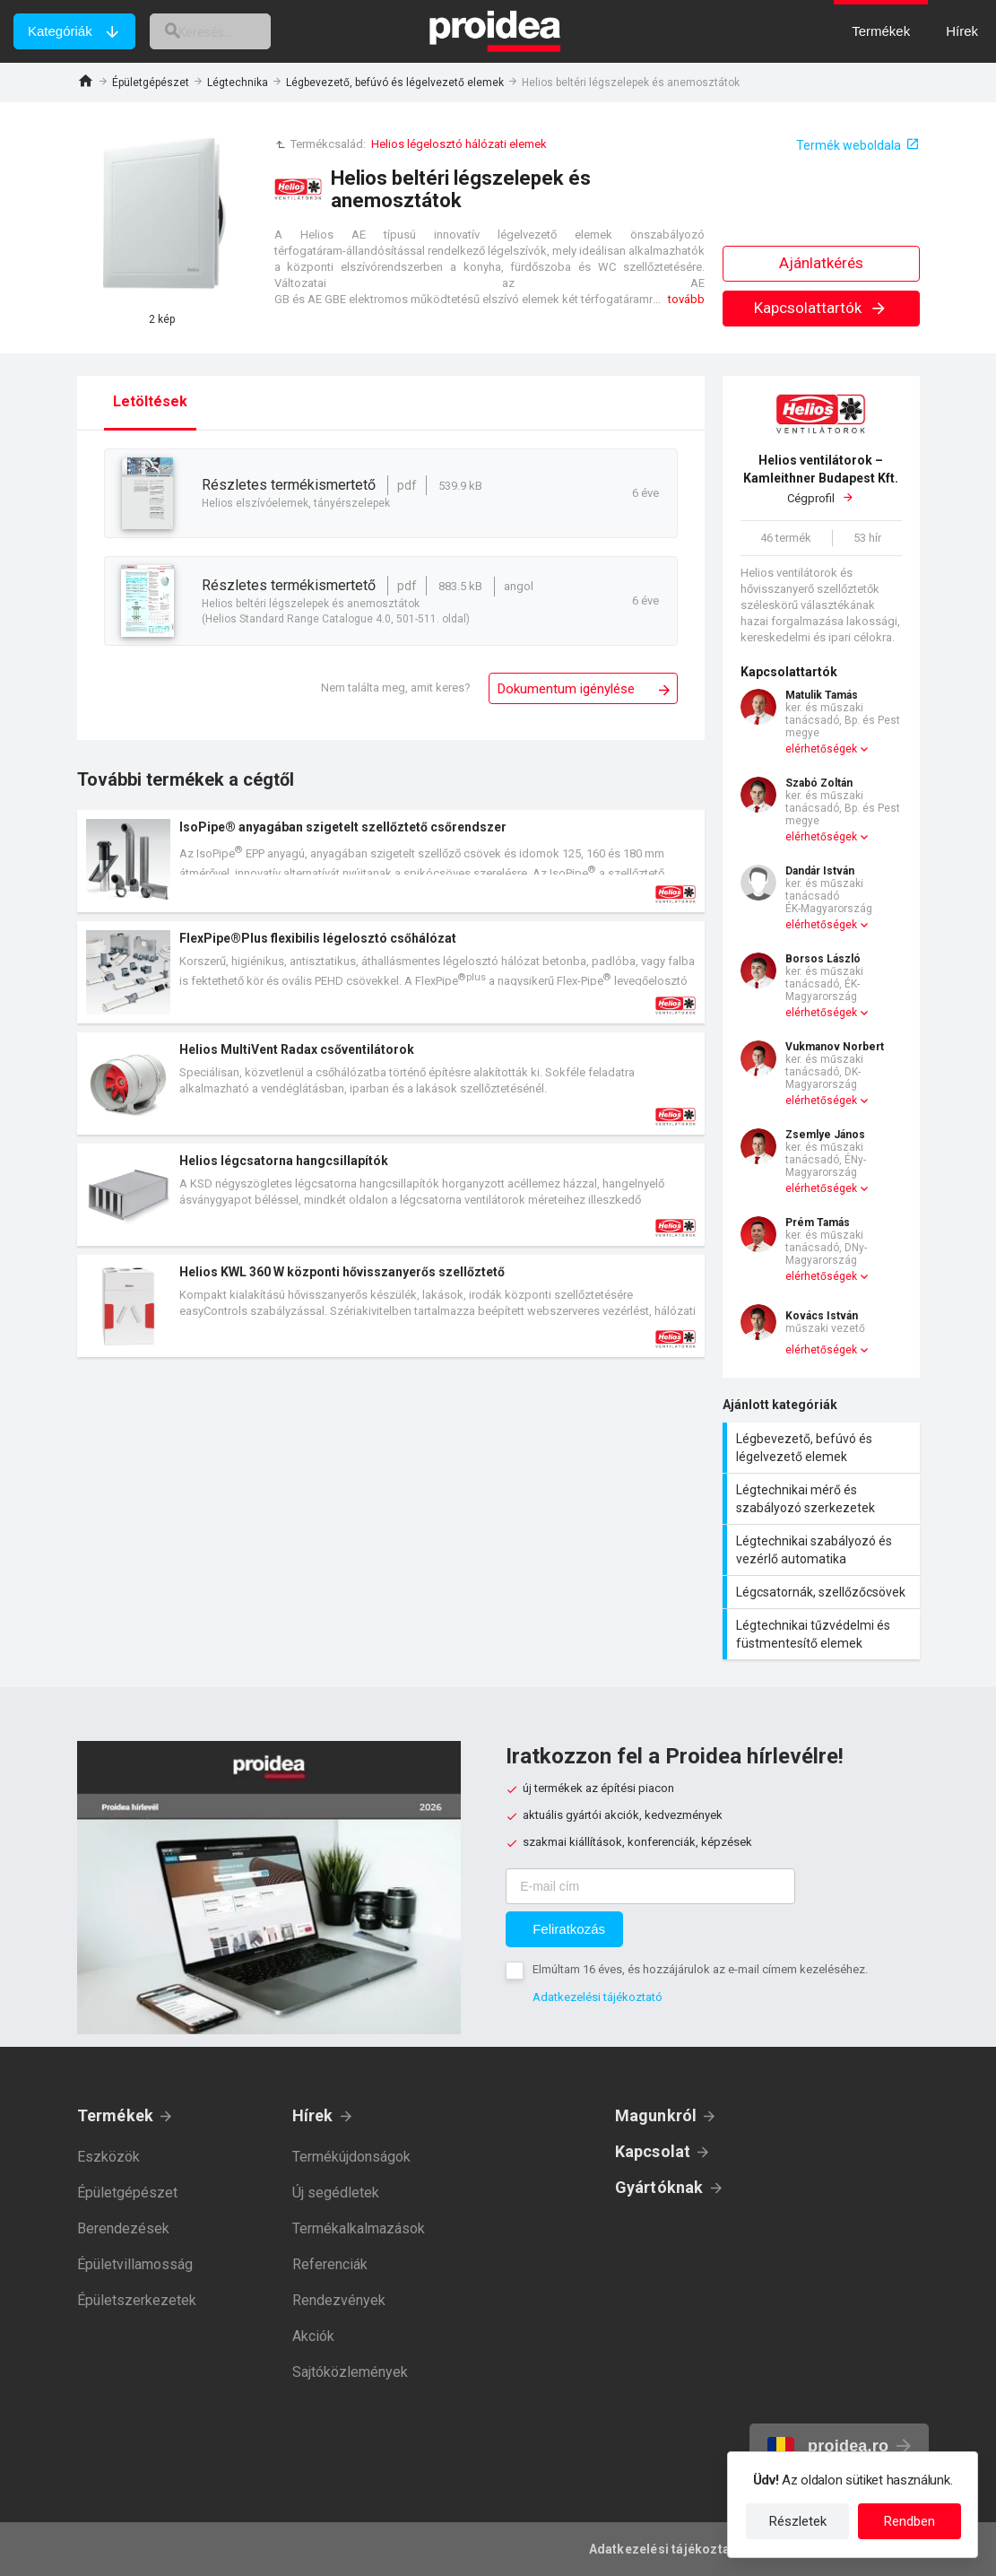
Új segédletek (335, 2192)
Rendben (909, 2521)
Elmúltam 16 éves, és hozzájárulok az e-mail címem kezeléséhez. (700, 1969)
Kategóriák (60, 31)
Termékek (115, 2115)
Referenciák (330, 2264)
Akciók (313, 2336)
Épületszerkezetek (136, 2300)
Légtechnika (237, 82)
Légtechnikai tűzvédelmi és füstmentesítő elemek (823, 1634)
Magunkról (656, 2115)
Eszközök (108, 2156)
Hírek (312, 2115)
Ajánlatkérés (821, 263)
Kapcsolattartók (821, 308)
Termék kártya (391, 861)
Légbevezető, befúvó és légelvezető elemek (395, 82)
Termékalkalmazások (358, 2228)
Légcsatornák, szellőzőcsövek (823, 1592)
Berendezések (123, 2228)
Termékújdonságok (351, 2156)
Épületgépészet (150, 82)
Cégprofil (821, 478)
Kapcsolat (653, 2151)
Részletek (798, 2521)
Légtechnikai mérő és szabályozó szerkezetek (823, 1499)
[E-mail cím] (650, 1886)
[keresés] (226, 31)
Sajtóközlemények (350, 2371)
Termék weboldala (848, 145)
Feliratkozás (569, 1928)
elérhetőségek (821, 749)
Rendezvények (338, 2300)
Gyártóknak (659, 2187)
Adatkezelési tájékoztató (598, 1997)
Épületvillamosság (135, 2264)
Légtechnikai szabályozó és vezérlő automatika (823, 1550)
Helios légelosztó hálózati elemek (459, 144)
